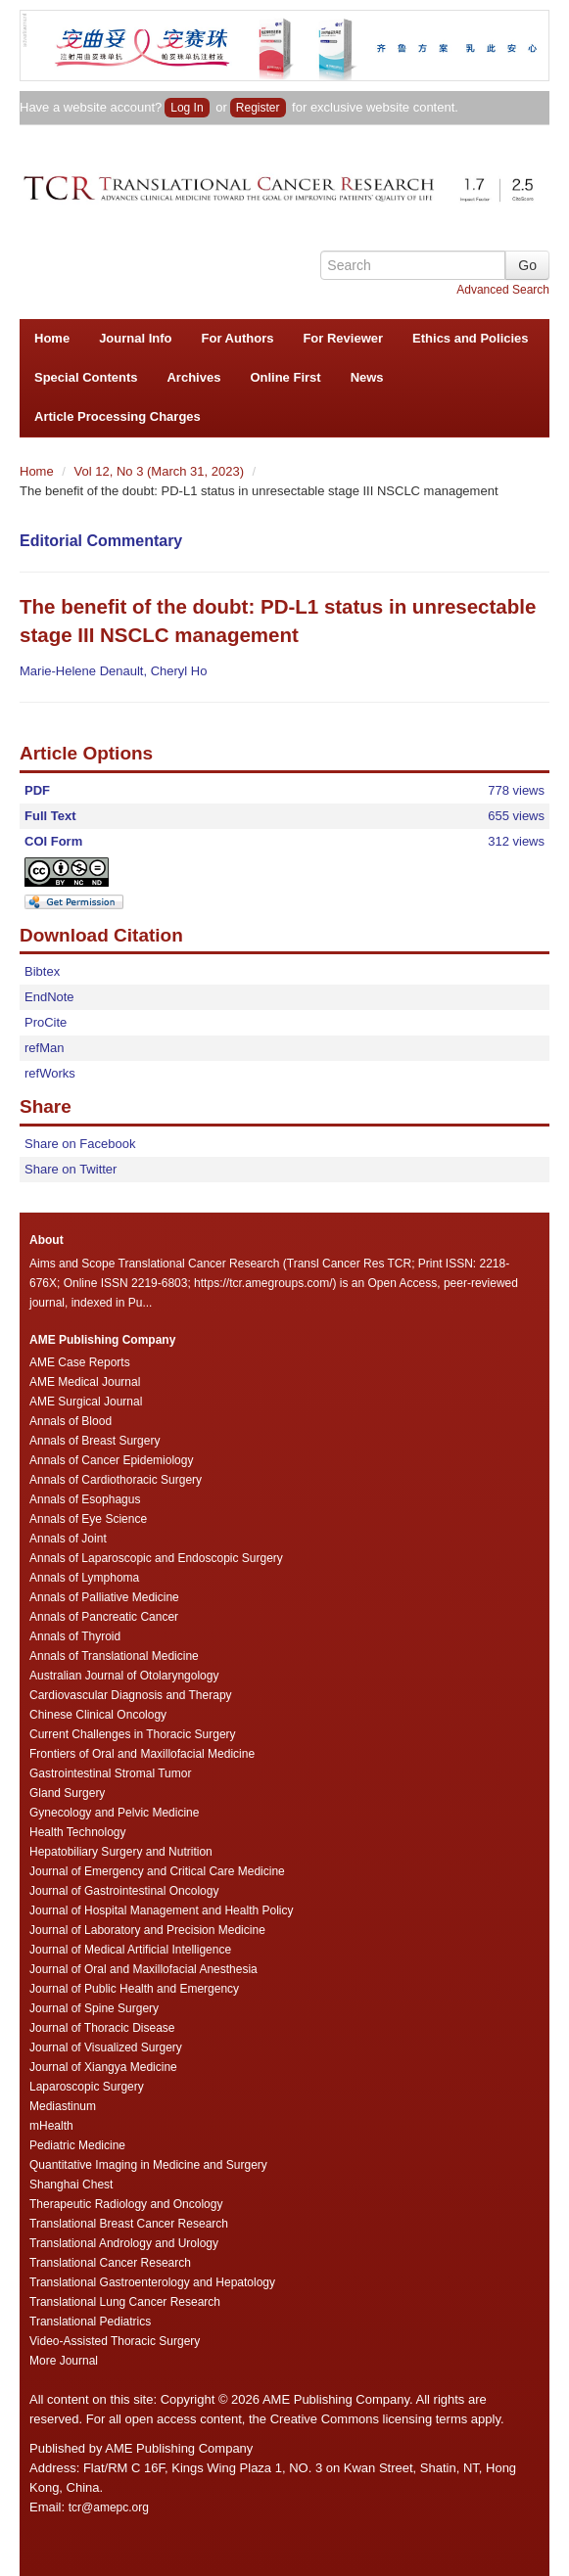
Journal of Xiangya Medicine (103, 2067)
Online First (285, 377)
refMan (44, 1047)
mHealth (51, 2126)
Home (52, 338)
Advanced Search (502, 290)
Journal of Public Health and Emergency (134, 1989)
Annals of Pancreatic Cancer (103, 1617)
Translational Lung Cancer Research (124, 2302)
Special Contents (85, 377)
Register (258, 108)
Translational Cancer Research (110, 2263)
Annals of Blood (70, 1421)
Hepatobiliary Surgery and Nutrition (121, 1852)
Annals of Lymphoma (84, 1578)
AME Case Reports (79, 1362)
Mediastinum (62, 2106)
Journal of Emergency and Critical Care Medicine (157, 1871)
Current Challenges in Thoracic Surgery (132, 1734)
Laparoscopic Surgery (86, 2086)
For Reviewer (343, 338)
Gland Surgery (67, 1793)
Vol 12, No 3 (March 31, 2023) (161, 471)
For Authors (238, 338)
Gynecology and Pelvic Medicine (114, 1812)
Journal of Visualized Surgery (105, 2047)
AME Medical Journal (84, 1382)
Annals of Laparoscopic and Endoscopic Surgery (156, 1558)
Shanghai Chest (71, 2184)
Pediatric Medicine (77, 2145)
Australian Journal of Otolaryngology (123, 1675)
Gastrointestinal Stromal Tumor (110, 1773)
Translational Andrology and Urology (123, 2243)
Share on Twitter (70, 1169)
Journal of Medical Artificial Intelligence (130, 1949)
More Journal (63, 2361)
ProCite (45, 1022)
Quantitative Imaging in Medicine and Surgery (148, 2165)
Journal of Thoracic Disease (102, 2028)
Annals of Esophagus (84, 1499)
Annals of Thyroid (74, 1636)
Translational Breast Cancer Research (128, 2224)
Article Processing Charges (117, 416)
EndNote (49, 996)
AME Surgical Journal (85, 1401)
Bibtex (42, 971)
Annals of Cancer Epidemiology (111, 1460)
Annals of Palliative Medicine (104, 1597)
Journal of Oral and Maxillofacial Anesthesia (143, 1969)
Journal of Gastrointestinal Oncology (123, 1891)
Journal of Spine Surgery (94, 2008)
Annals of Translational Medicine (114, 1656)
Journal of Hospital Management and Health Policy (161, 1910)
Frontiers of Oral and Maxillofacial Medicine (142, 1754)
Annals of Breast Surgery (94, 1441)
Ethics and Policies (470, 338)
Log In (186, 108)
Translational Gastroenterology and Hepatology (152, 2282)
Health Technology (77, 1832)
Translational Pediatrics (90, 2321)
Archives (193, 377)
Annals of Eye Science (88, 1519)
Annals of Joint (68, 1538)
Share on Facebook (79, 1143)
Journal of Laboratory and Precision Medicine (147, 1930)
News (367, 377)
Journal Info (135, 338)
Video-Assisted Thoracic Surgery (114, 2341)
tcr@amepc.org (109, 2507)
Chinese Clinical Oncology (97, 1715)
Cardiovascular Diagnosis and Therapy (130, 1695)
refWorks (49, 1073)
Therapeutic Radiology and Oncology (125, 2204)
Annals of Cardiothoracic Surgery (115, 1480)
